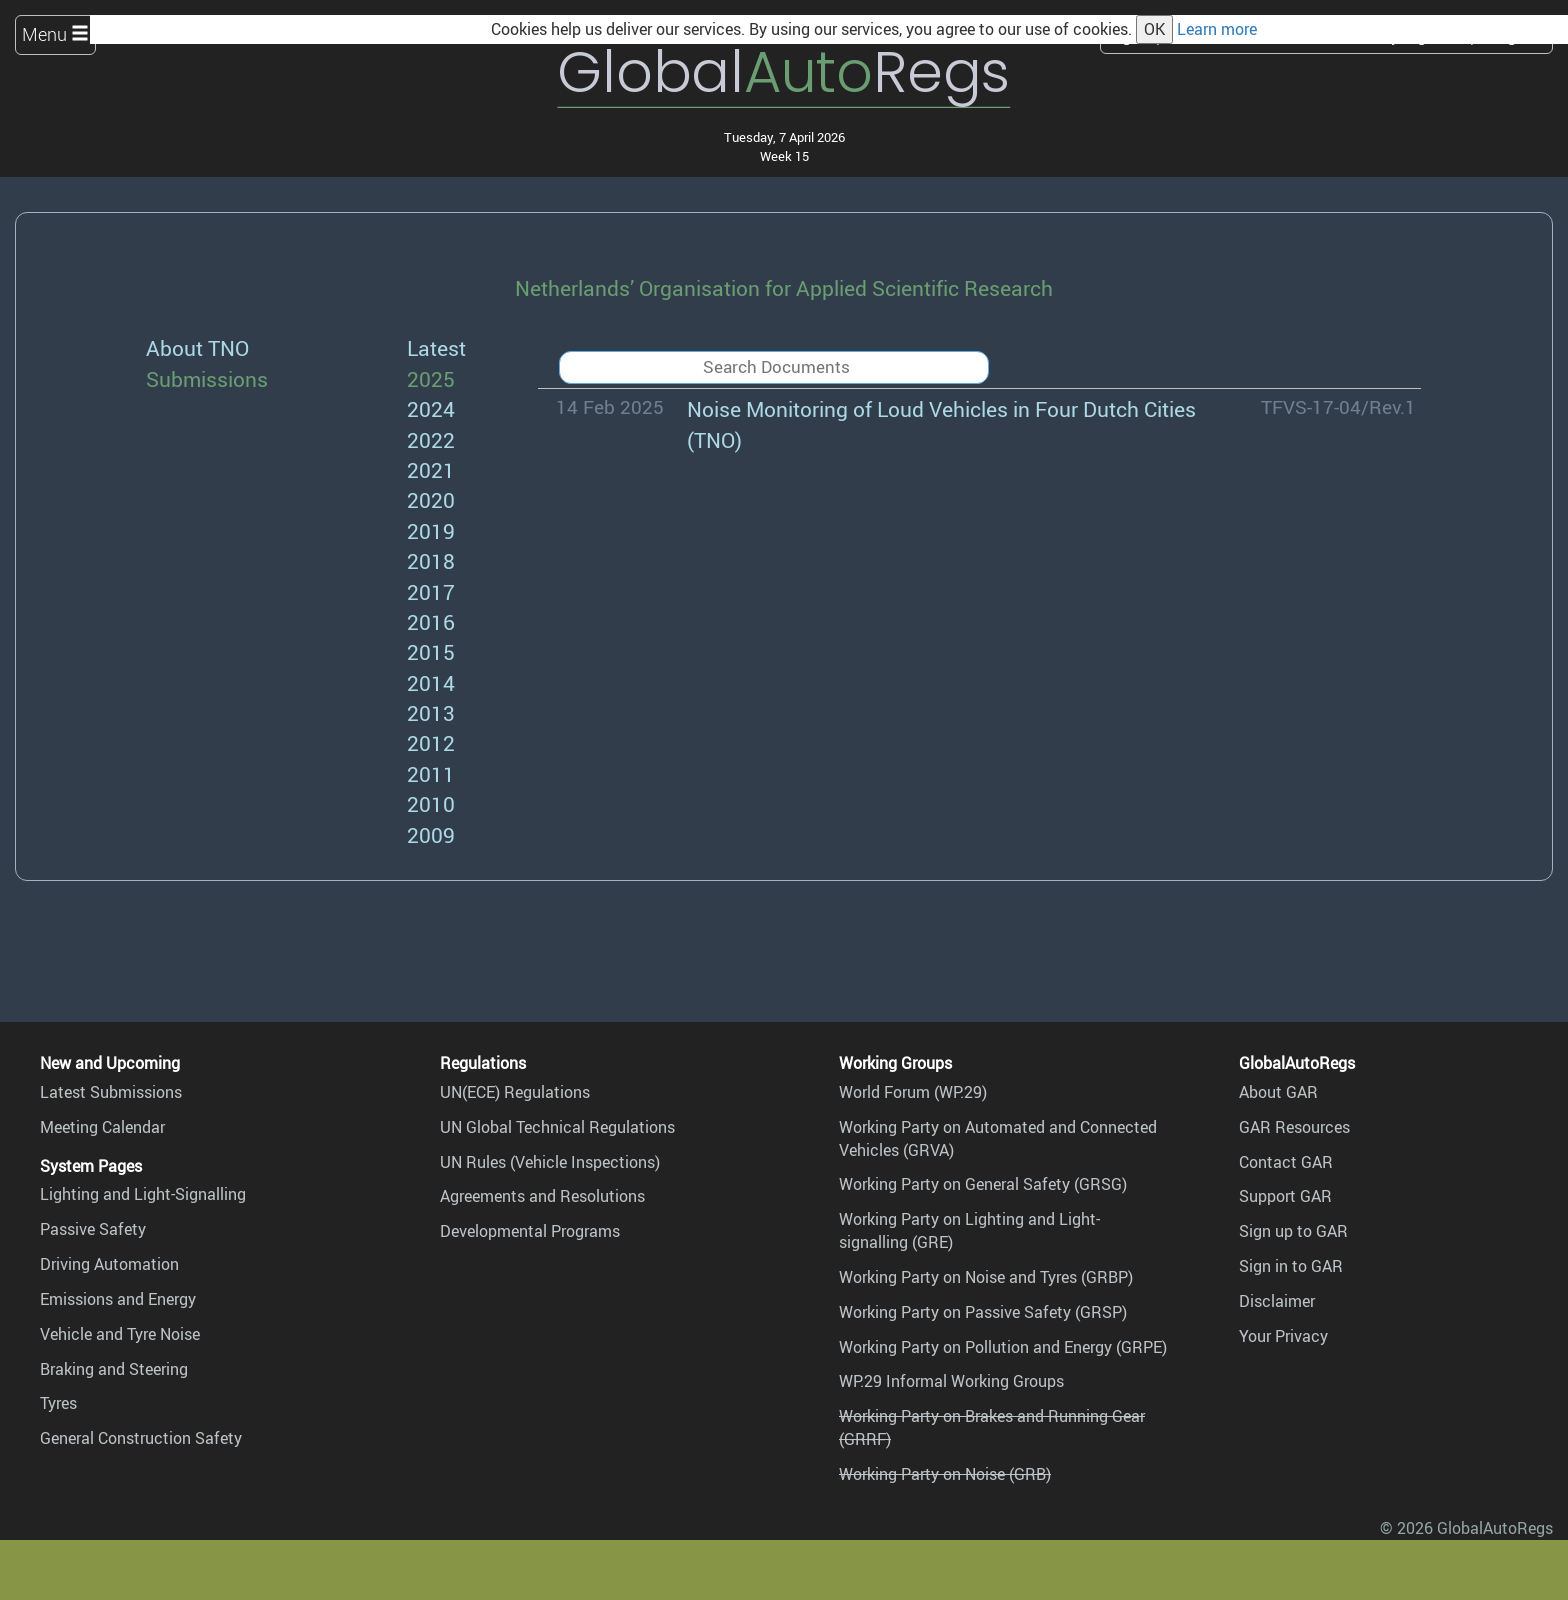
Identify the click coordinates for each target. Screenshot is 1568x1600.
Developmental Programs (530, 1231)
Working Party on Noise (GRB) (945, 1474)
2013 (431, 712)
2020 (431, 499)
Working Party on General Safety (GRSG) (983, 1184)
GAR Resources (1294, 1127)
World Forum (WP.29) (913, 1092)
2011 (431, 773)
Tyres (58, 1403)
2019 (431, 530)
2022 (431, 439)
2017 (431, 591)
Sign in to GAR (1291, 1266)
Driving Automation (109, 1264)
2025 (431, 378)
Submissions (207, 378)
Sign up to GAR (1293, 1231)
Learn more (1217, 29)
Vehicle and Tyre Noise (120, 1334)
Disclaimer (1277, 1301)
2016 (431, 621)
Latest (436, 347)
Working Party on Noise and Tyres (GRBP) (986, 1277)
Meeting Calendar (102, 1127)
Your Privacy (1283, 1336)
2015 (431, 651)
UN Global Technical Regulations (557, 1127)
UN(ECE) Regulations (515, 1092)
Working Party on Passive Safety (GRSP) (983, 1312)
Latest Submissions (111, 1092)
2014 (431, 682)
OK (1154, 29)
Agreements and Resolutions (542, 1196)
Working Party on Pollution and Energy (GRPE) (1003, 1347)
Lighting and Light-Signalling (143, 1194)
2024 (431, 408)
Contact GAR (1286, 1162)
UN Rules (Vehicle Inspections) (550, 1162)
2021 (431, 469)
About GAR (1278, 1092)
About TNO (197, 347)
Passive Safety (93, 1229)
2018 (431, 560)
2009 (431, 834)
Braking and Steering (114, 1369)
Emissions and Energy (118, 1299)
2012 (431, 742)
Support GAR (1285, 1196)
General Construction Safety (141, 1438)
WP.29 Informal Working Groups (951, 1381)
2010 (431, 803)
